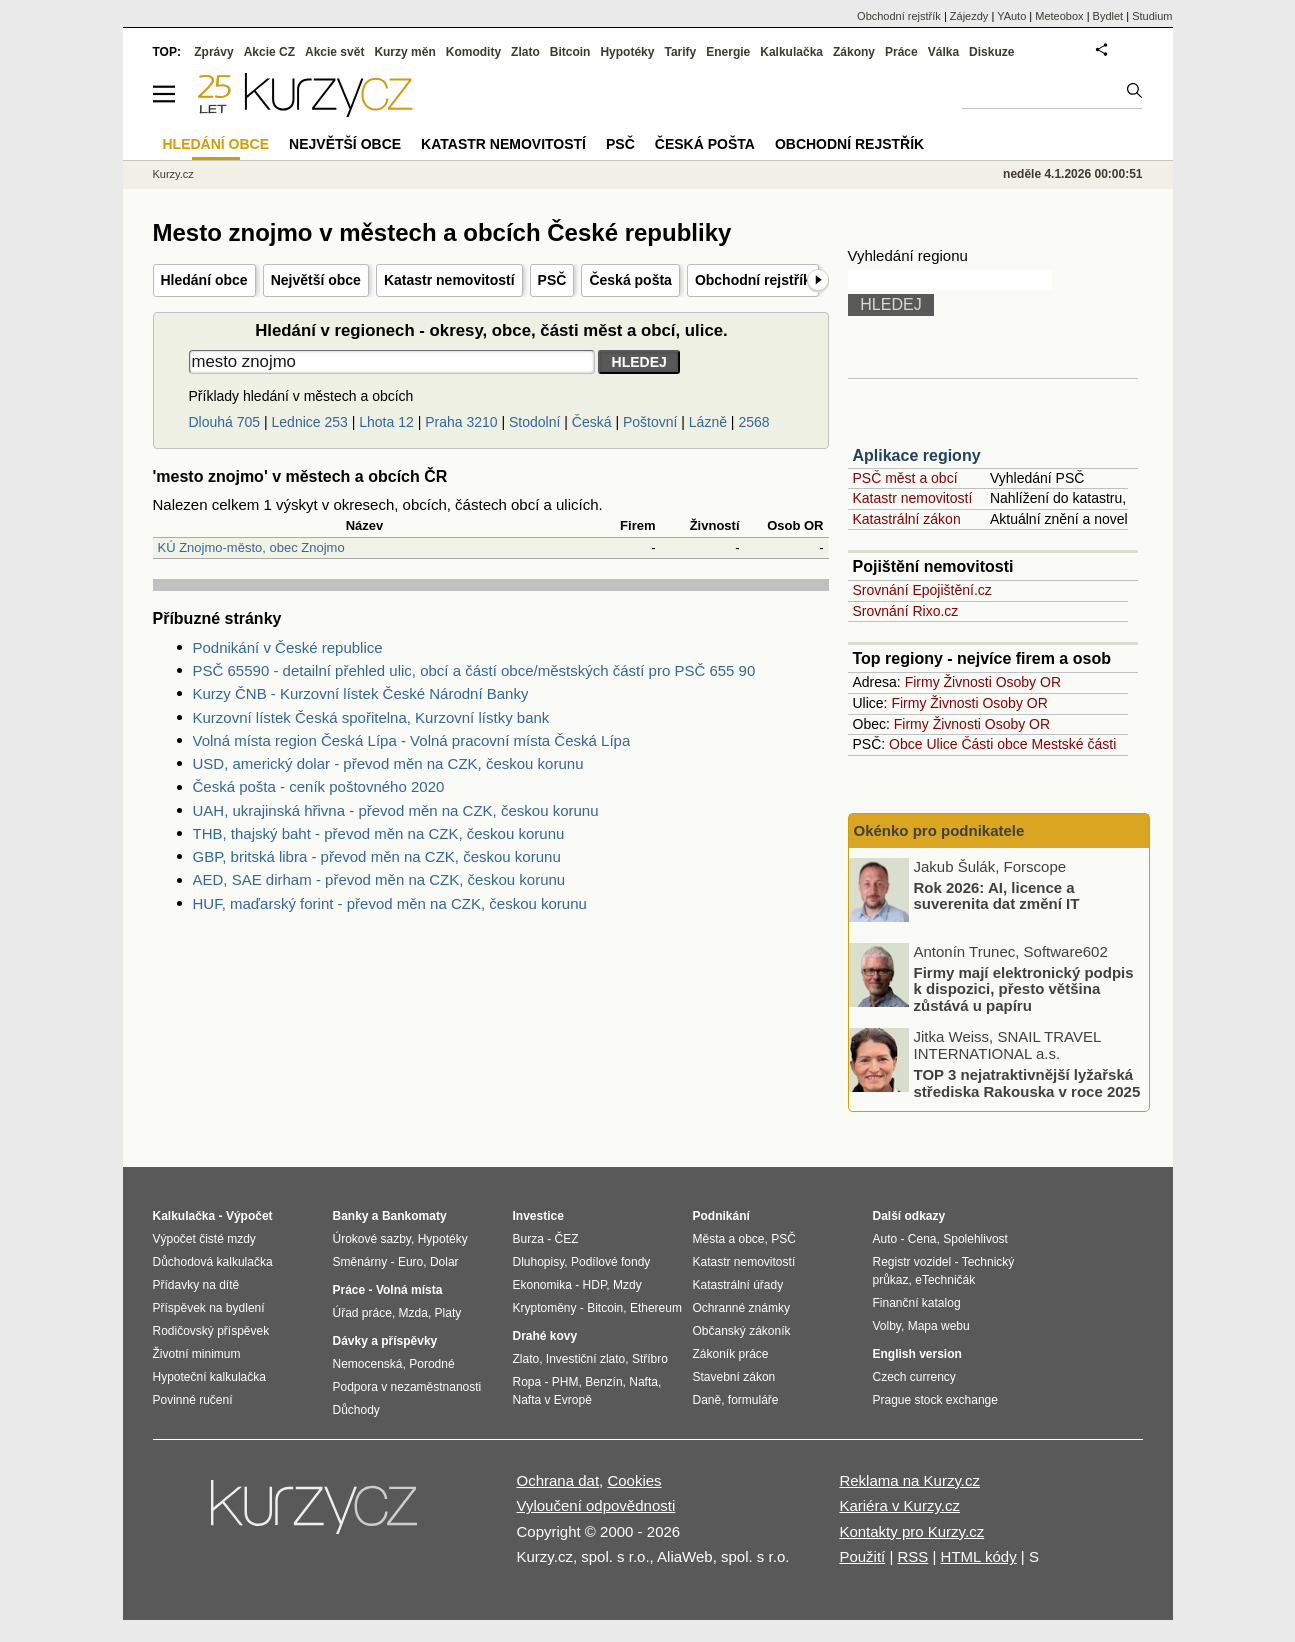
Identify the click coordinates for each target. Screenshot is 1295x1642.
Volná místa (409, 1290)
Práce (901, 52)
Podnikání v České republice (288, 647)
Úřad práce (362, 1313)
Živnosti (968, 682)
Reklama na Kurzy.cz (909, 1480)
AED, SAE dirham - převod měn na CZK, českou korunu (379, 879)
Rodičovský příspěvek (211, 1331)
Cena (922, 1239)
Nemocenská (368, 1364)
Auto (885, 1239)
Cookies (634, 1480)
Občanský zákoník (742, 1331)
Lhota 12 (386, 422)
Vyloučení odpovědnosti (596, 1505)
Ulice (941, 744)
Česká (592, 422)
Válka (943, 52)
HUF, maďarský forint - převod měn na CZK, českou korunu (390, 903)
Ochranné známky (741, 1308)
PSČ (552, 280)
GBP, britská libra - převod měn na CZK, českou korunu (377, 856)
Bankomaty (414, 1216)
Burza (528, 1239)
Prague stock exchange (935, 1400)
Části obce (994, 744)
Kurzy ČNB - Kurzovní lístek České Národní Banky (361, 693)
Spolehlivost (975, 1239)
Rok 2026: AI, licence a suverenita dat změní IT (997, 895)
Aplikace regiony (917, 455)
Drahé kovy (545, 1336)
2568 (753, 422)
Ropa (527, 1382)
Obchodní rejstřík (753, 280)
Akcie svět (334, 52)
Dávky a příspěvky (385, 1341)
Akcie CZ (269, 52)
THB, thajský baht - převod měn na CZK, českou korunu (379, 833)
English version (917, 1354)
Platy (448, 1313)
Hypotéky (627, 52)
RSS (912, 1556)
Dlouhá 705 (225, 422)
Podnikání (721, 1216)
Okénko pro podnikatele (939, 830)
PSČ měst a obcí (905, 478)
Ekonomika (542, 1285)
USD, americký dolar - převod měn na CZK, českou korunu (388, 763)
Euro (410, 1262)
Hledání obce (204, 280)
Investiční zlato (585, 1359)
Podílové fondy (610, 1262)
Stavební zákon (734, 1377)
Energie (728, 52)
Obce (905, 744)
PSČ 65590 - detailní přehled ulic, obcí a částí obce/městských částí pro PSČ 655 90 (474, 670)
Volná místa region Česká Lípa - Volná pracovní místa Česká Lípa (412, 740)
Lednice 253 (310, 422)
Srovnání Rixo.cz (906, 611)
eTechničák (945, 1280)
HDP (595, 1285)
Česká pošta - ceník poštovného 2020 (319, 786)
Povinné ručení (193, 1400)
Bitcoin (570, 52)
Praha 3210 (461, 422)
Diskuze (991, 52)
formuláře (753, 1400)
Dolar (444, 1262)
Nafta (643, 1382)
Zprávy (213, 52)
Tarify (680, 52)
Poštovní (650, 422)
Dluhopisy (539, 1262)
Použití (862, 1556)
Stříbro (650, 1359)
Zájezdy (969, 16)
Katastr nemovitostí (449, 280)
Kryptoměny (545, 1308)
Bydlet (1108, 16)
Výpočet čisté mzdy (204, 1239)
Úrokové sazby (372, 1239)
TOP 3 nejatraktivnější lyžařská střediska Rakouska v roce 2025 (1027, 1083)
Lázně (708, 422)
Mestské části (1074, 744)
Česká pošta (630, 280)
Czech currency (914, 1377)
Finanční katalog (917, 1303)
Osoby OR (1028, 682)
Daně (707, 1400)
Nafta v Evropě (552, 1400)
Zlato (525, 52)
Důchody (356, 1410)
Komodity (473, 52)
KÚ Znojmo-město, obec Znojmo (251, 547)
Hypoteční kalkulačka (209, 1377)
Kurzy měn (404, 52)
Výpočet (249, 1216)
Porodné (431, 1364)
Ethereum (656, 1308)
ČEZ (567, 1239)
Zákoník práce (731, 1354)
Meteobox (1059, 16)
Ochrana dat (558, 1480)
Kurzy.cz (173, 174)
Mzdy (627, 1285)
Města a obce (729, 1239)
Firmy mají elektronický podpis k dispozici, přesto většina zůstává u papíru (1024, 988)
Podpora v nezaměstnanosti (407, 1387)
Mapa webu (939, 1326)
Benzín (603, 1382)
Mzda (413, 1313)
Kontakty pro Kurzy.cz (911, 1531)
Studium (1152, 16)
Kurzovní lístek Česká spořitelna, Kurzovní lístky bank (371, 717)
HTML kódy (979, 1556)
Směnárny (360, 1262)
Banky (351, 1216)
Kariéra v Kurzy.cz (899, 1505)
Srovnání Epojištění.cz (922, 590)
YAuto (1011, 16)
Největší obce (316, 280)
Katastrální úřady (738, 1285)
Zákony (854, 52)
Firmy (922, 682)
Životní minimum (197, 1354)
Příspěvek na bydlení (209, 1308)
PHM (565, 1382)
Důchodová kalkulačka (213, 1262)
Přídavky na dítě (196, 1285)
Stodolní (534, 422)
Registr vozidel (912, 1262)
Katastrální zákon (907, 519)
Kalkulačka (791, 52)
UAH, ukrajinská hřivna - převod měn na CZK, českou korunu (396, 810)
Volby (887, 1326)
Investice (538, 1216)
